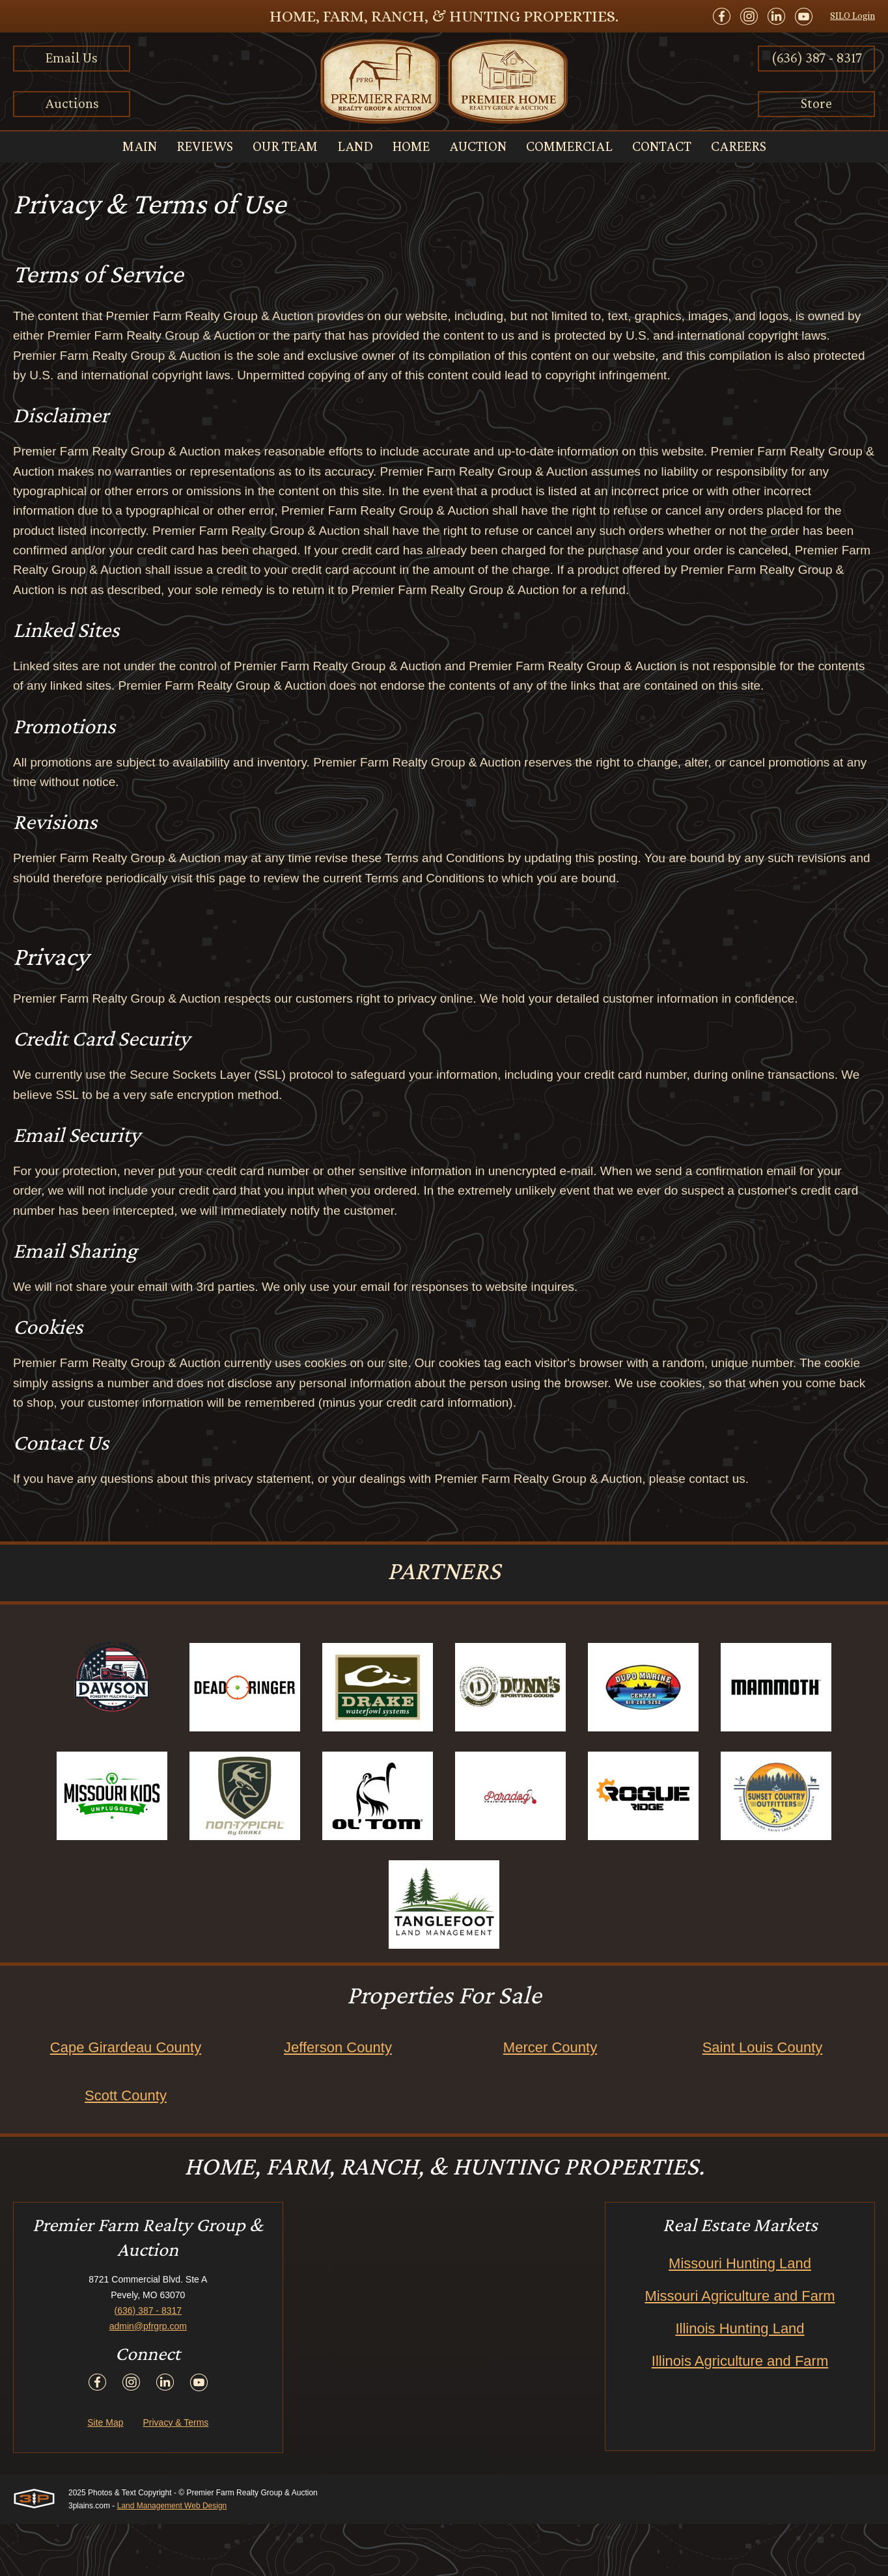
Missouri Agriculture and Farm (740, 2348)
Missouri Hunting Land (740, 2315)
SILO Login (852, 15)
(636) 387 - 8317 (816, 57)
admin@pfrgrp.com (148, 2378)
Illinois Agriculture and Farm (740, 2413)
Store (816, 103)
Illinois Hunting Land (739, 2380)
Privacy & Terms (175, 2474)
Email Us (72, 57)
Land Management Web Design (172, 2557)
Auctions (72, 103)
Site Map (105, 2474)
